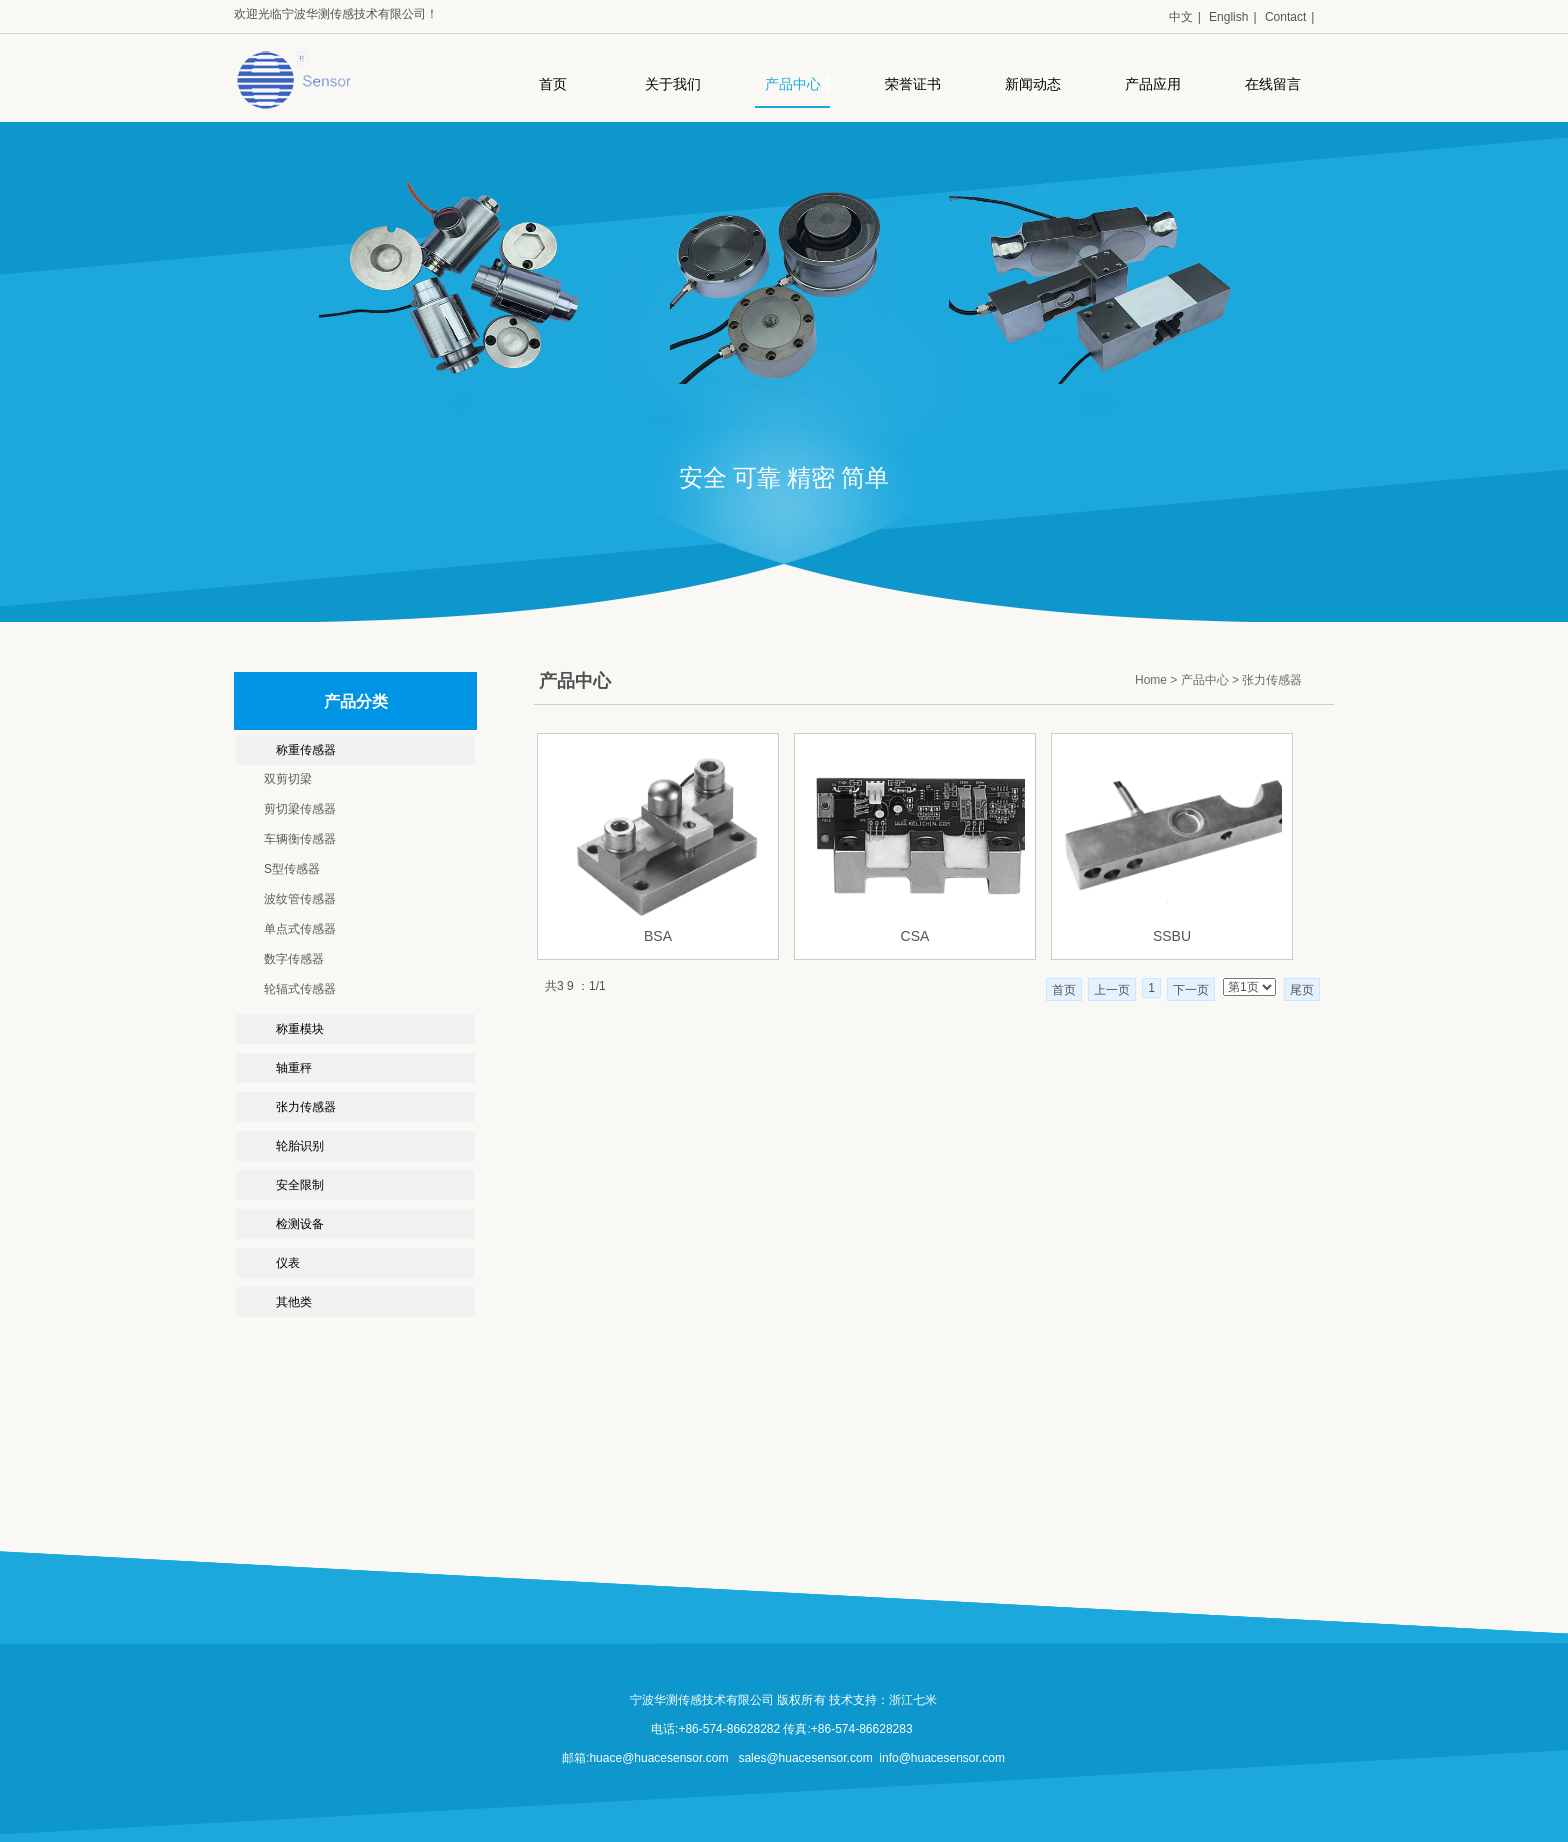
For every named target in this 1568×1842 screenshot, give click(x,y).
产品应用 (1153, 84)
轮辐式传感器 (300, 989)
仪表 (288, 1263)
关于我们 (673, 84)
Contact (1285, 17)
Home (1151, 680)
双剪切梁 (288, 779)
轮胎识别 (300, 1146)
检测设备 (300, 1224)
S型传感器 (292, 869)
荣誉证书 (913, 84)
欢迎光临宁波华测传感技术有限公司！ (336, 14)
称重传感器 (306, 750)
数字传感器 (294, 959)
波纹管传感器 (300, 899)
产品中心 (793, 84)
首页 (553, 84)
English (1228, 17)
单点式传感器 (300, 929)
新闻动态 (1033, 84)
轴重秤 (294, 1068)
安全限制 (300, 1185)
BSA (658, 936)
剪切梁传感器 (300, 809)
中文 (1181, 17)
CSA (915, 936)
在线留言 (1273, 84)
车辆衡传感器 (300, 839)
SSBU (1172, 936)
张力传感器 (306, 1107)
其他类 (294, 1302)
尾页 (1302, 990)
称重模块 (300, 1029)
